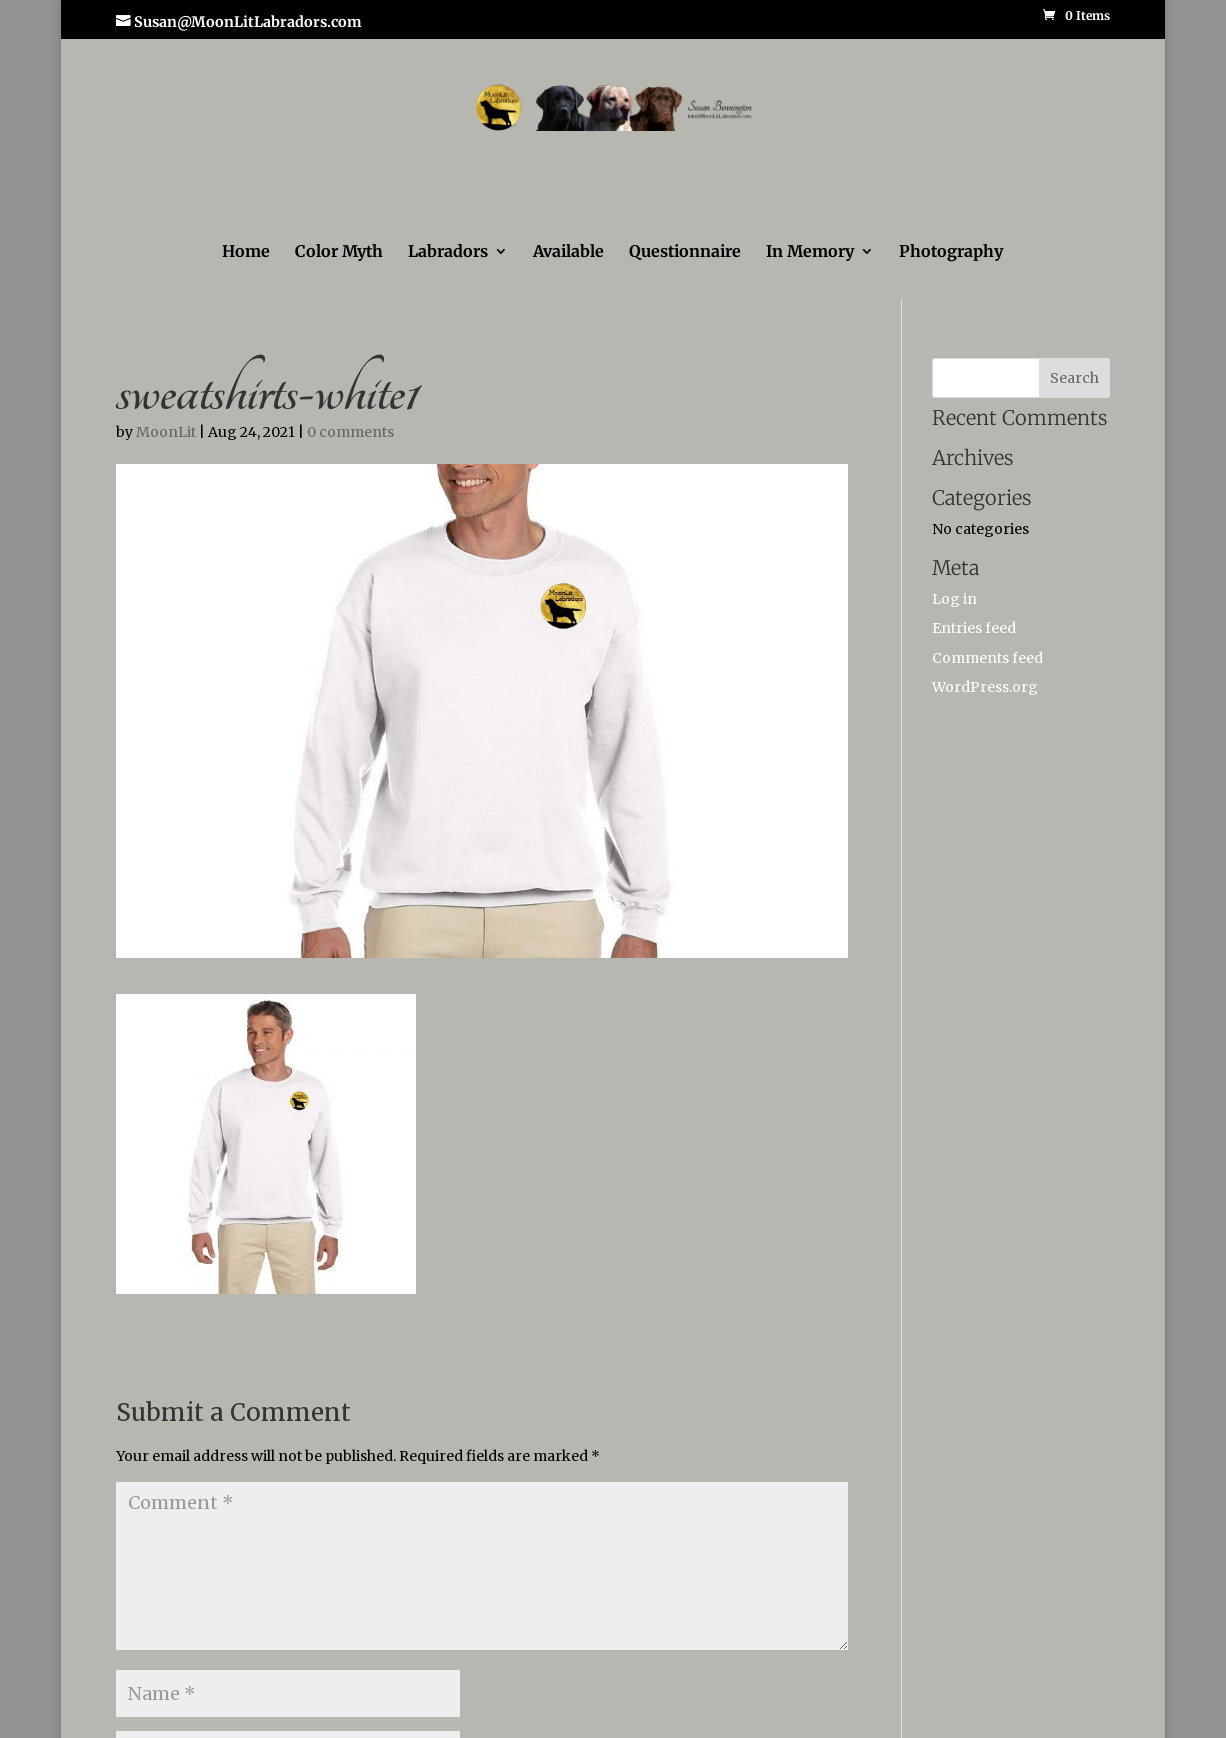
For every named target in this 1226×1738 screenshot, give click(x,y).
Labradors (448, 252)
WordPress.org (985, 687)
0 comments (350, 432)
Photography (951, 252)
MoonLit (166, 432)
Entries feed (974, 628)
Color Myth (339, 252)
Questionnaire (685, 252)
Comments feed (987, 658)
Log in (954, 599)
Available (568, 252)
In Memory (810, 252)
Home (246, 252)
